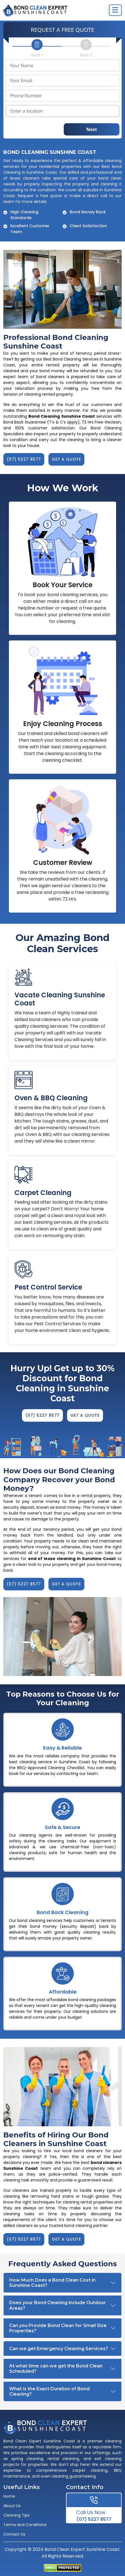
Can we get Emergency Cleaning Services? (58, 2348)
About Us (12, 2506)
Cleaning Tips (16, 2515)
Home (9, 2496)
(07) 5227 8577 (93, 2515)
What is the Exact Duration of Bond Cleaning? (49, 2391)
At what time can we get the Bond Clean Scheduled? (55, 2368)
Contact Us (14, 2534)
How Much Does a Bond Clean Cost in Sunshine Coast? (52, 2282)
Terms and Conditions (24, 2524)
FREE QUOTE (78, 29)
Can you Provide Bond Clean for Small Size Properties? (58, 2328)
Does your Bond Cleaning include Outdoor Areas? (57, 2305)
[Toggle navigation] (115, 10)
